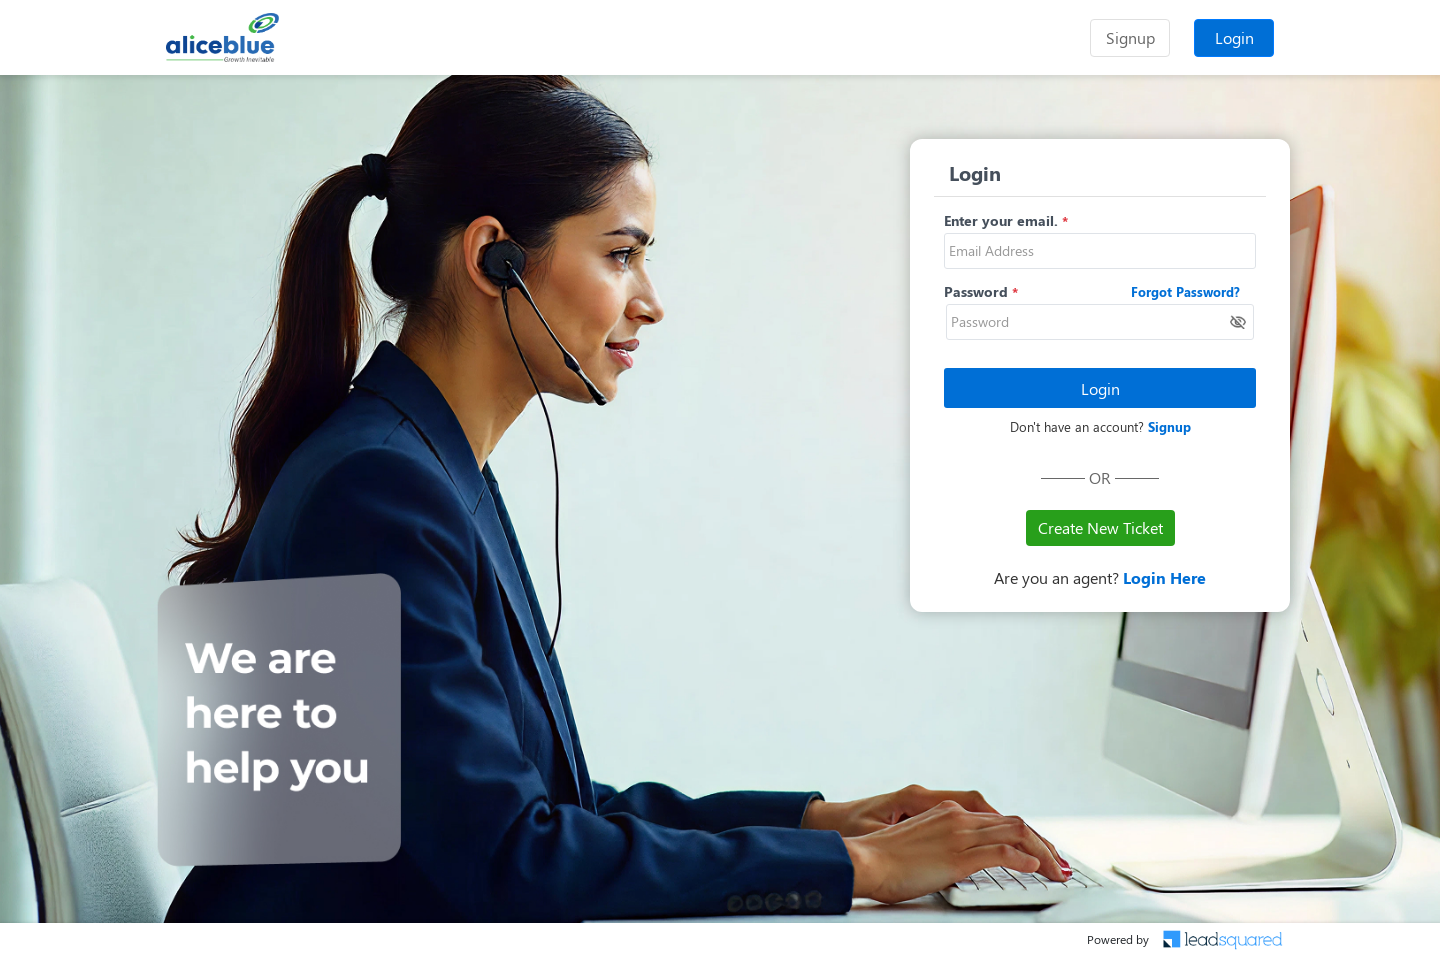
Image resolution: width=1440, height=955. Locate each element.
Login (1234, 37)
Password (976, 291)
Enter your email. (1001, 220)
